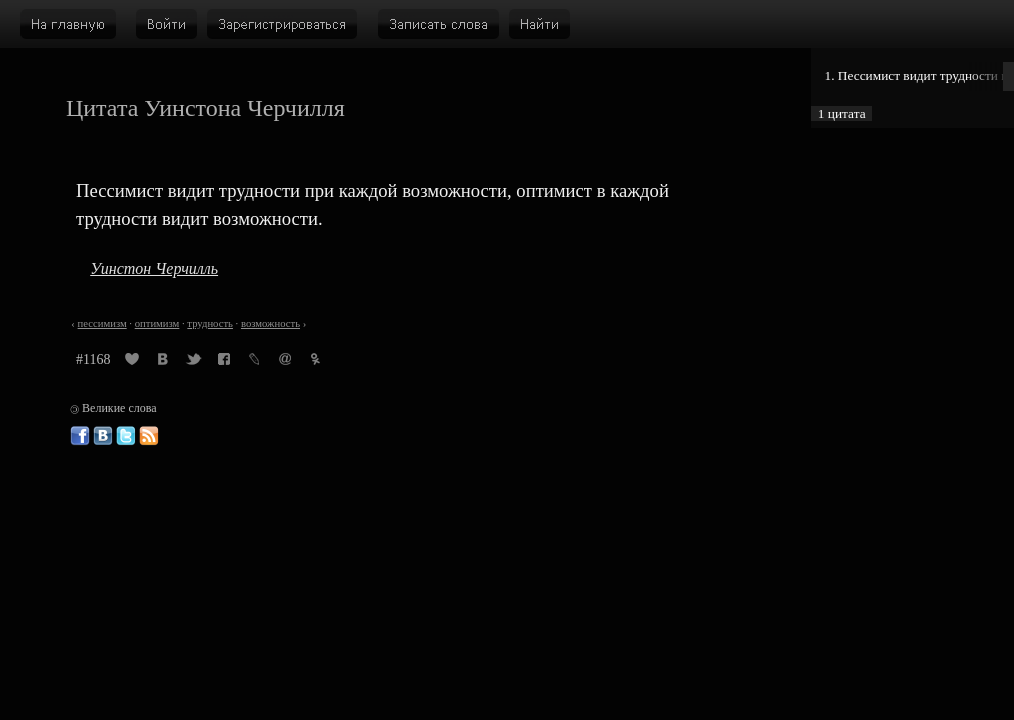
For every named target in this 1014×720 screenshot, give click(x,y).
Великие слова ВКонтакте (103, 436)
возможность (270, 323)
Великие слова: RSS (149, 436)
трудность (210, 323)
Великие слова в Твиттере (126, 436)
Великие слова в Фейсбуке (80, 436)
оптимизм (157, 323)
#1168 (93, 359)
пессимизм (102, 323)
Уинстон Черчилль (154, 268)
